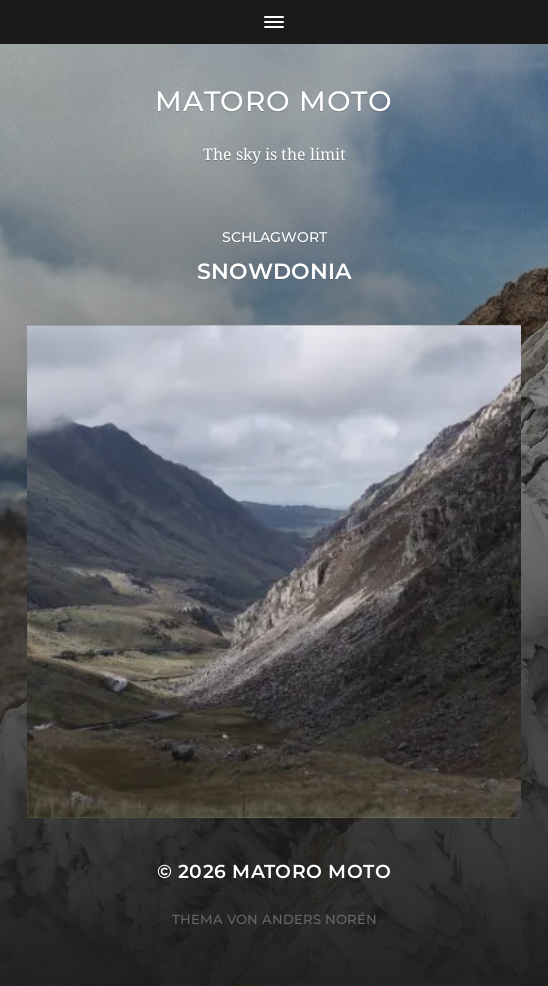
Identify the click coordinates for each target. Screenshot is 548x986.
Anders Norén (319, 919)
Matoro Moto (274, 101)
